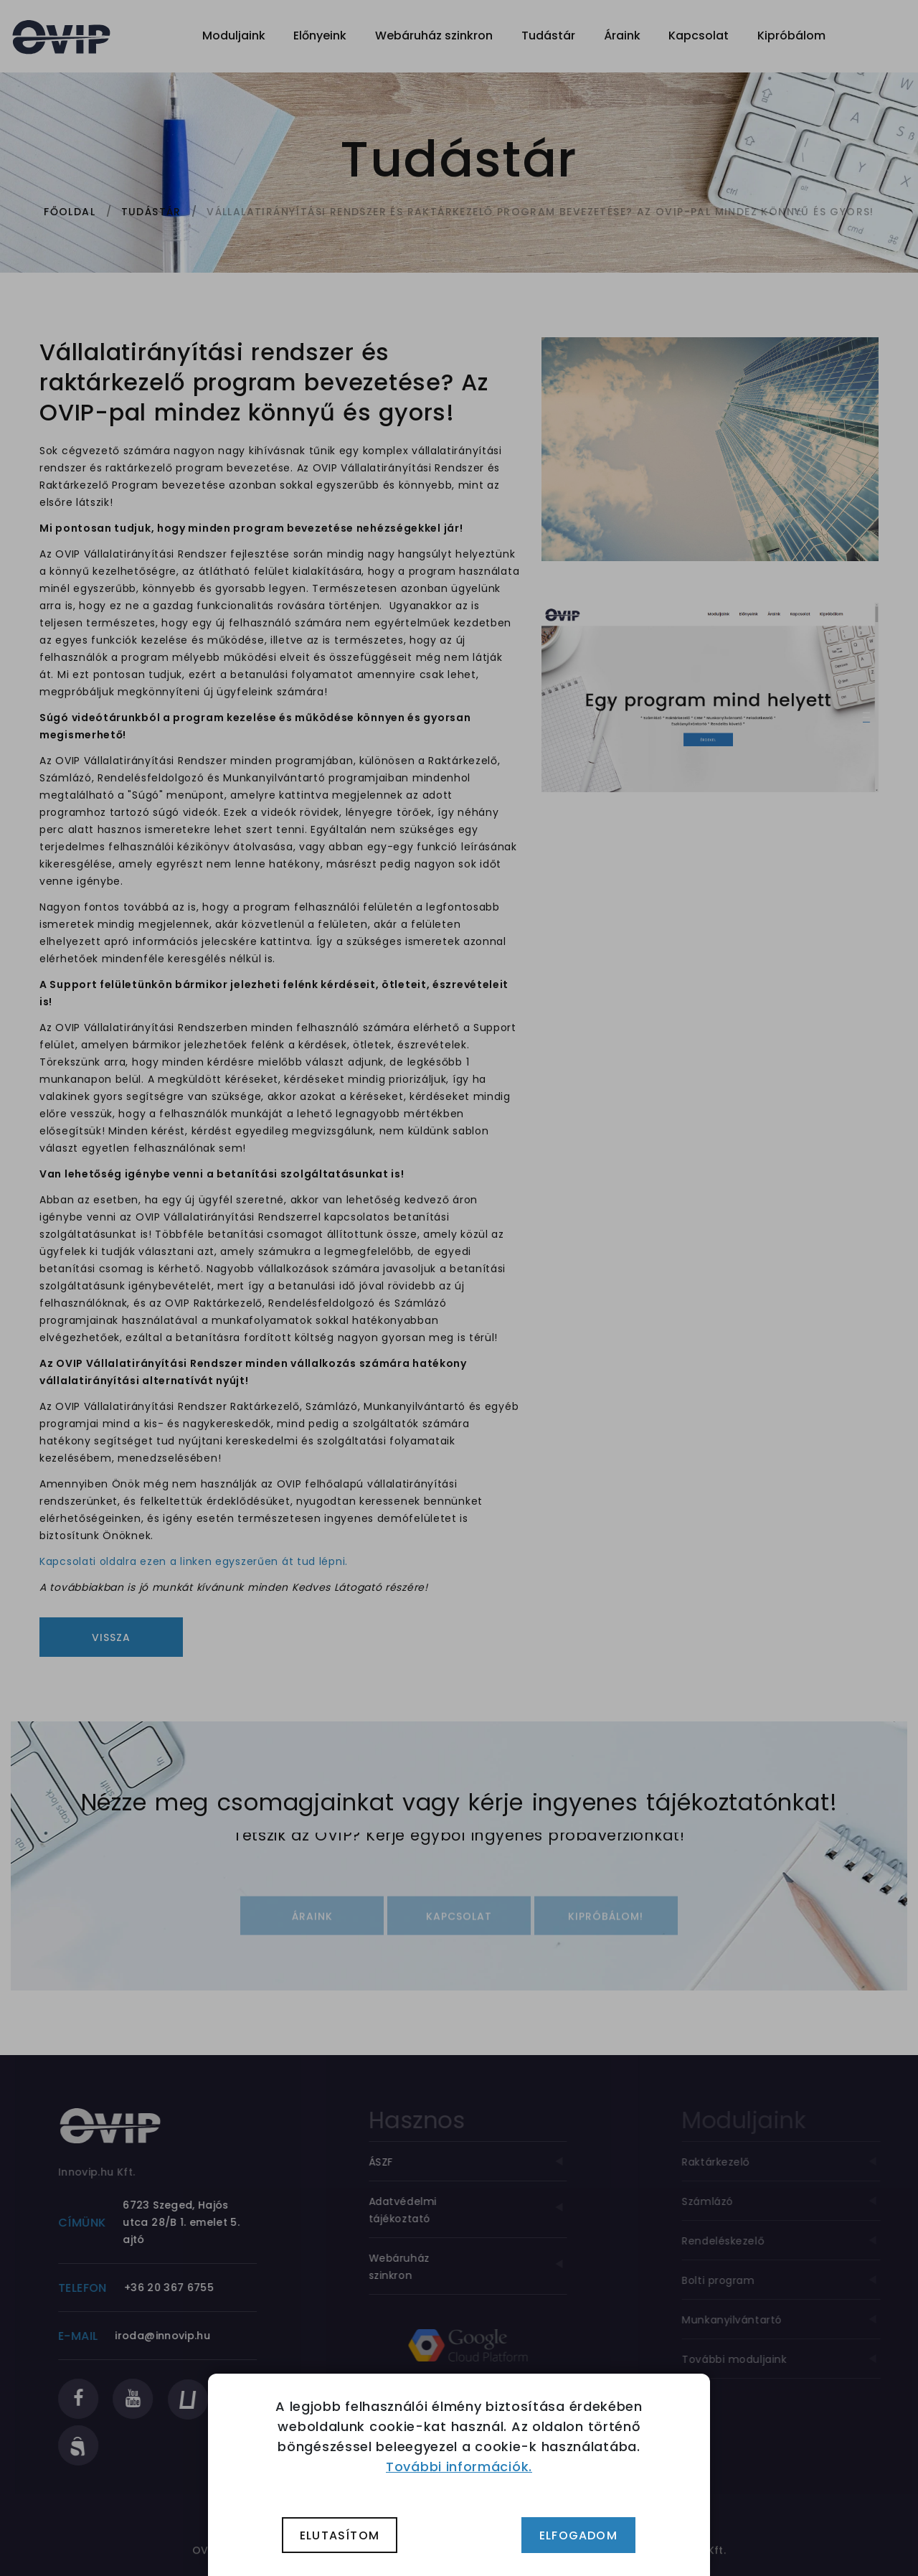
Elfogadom (578, 2535)
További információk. (459, 2467)
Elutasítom (339, 2535)
